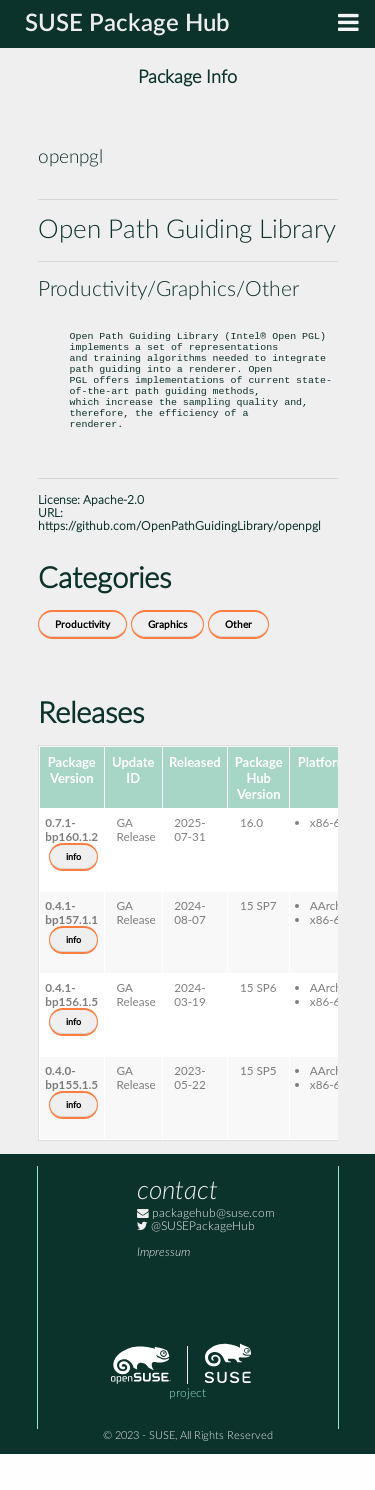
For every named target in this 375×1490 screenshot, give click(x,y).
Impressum (163, 1288)
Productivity (82, 661)
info (73, 893)
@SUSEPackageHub (196, 1262)
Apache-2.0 (113, 536)
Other (238, 661)
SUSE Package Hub (127, 24)
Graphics (167, 661)
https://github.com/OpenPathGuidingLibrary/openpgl (179, 562)
